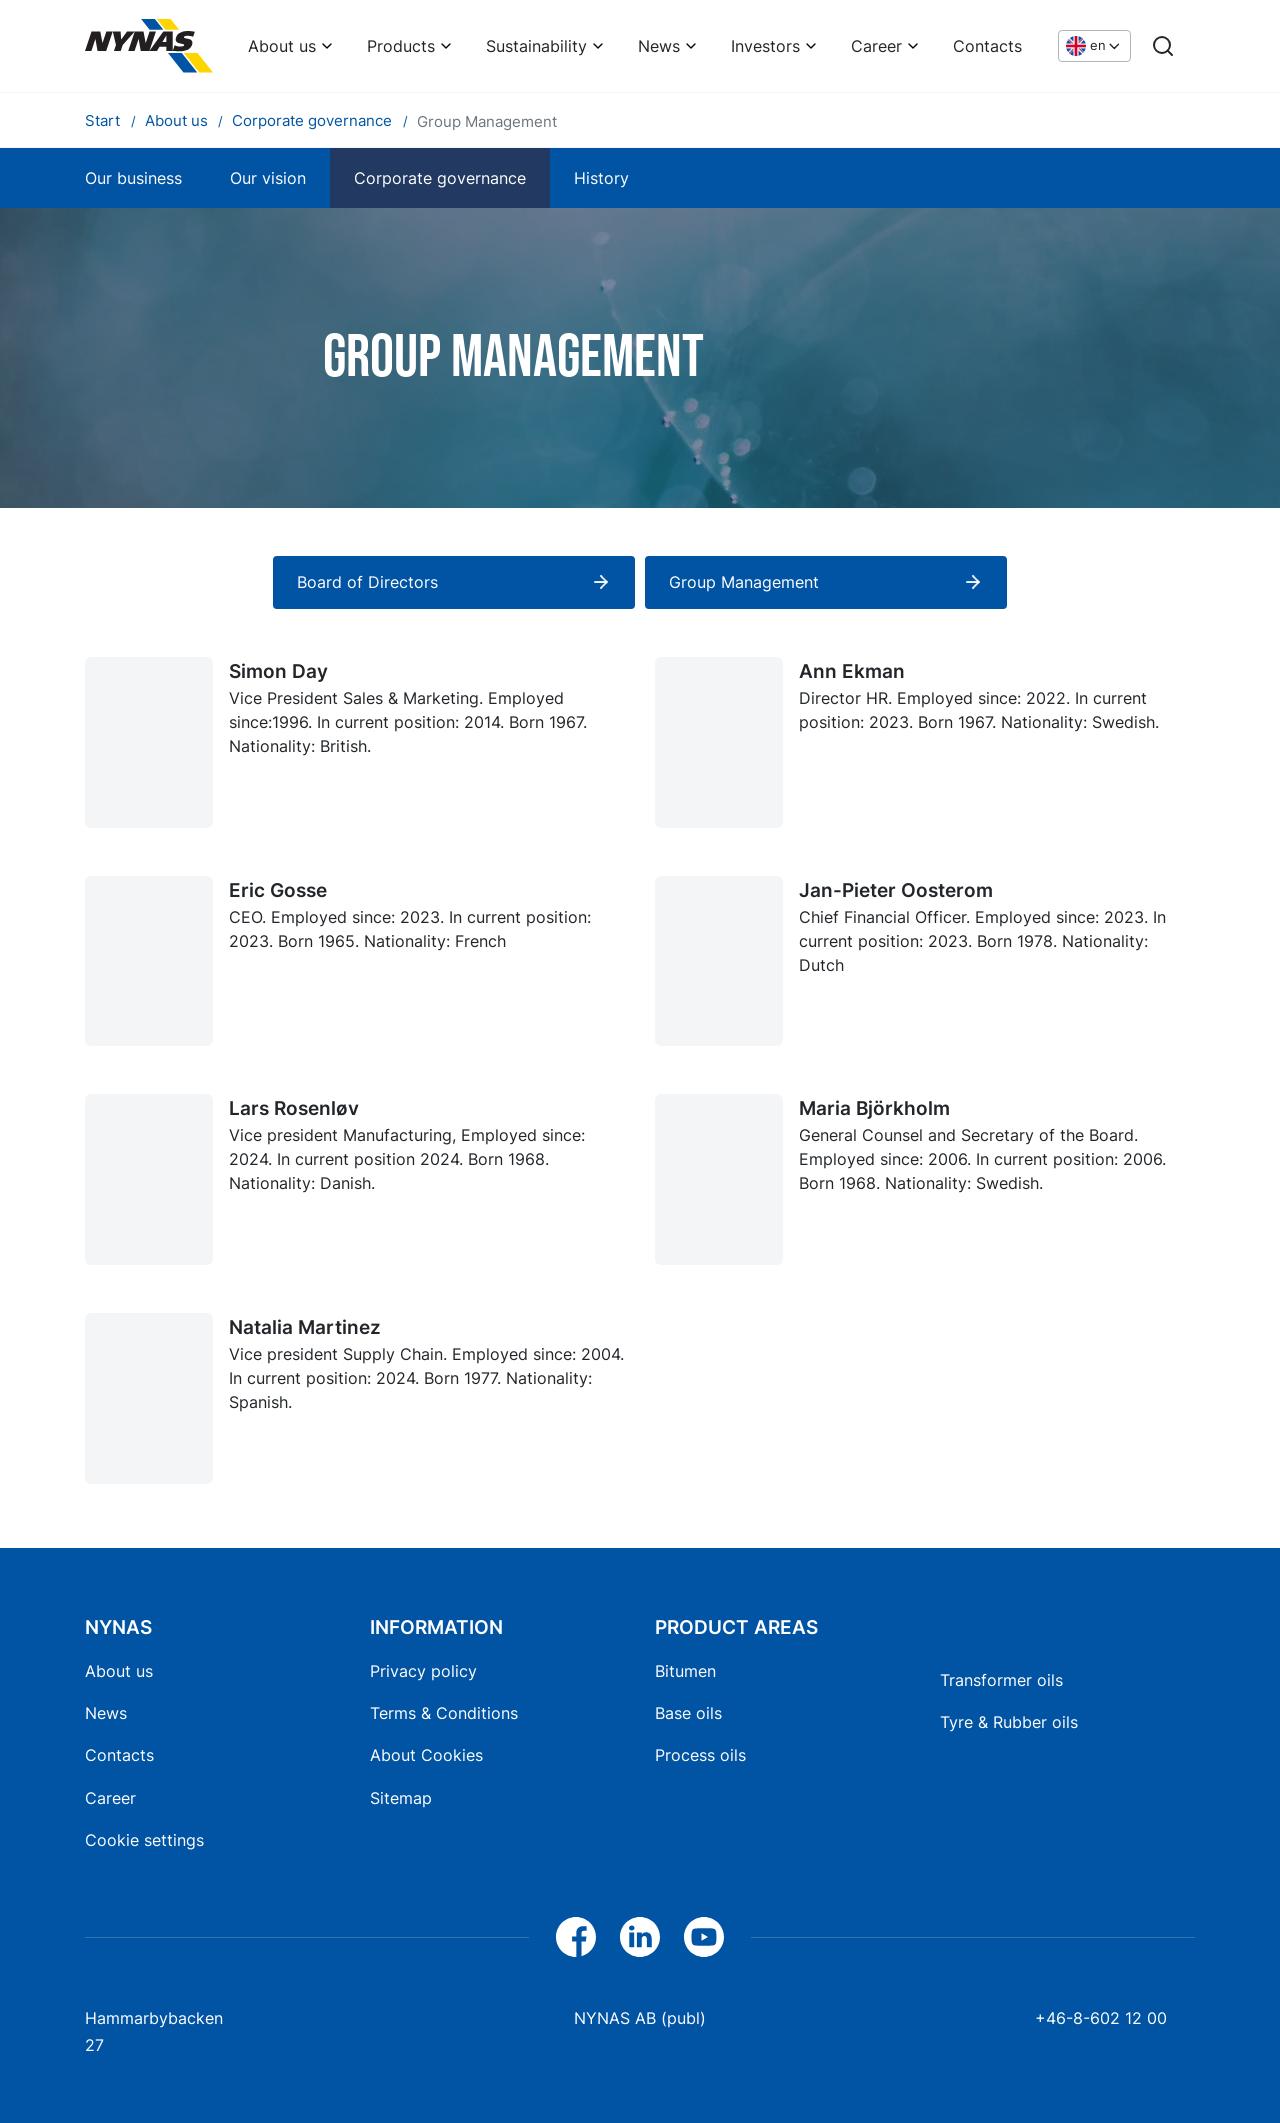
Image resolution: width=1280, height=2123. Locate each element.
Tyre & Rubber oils (1009, 1722)
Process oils (700, 1755)
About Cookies (426, 1755)
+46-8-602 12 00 (1101, 2018)
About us (282, 46)
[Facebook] (576, 1937)
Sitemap (401, 1798)
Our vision (268, 178)
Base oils (688, 1713)
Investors (765, 46)
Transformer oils (1001, 1680)
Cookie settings (144, 1840)
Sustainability (536, 46)
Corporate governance (440, 178)
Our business (133, 178)
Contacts (987, 46)
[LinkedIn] (640, 1937)
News (659, 46)
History (601, 178)
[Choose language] (1094, 46)
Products (401, 46)
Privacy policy (423, 1671)
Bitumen (685, 1671)
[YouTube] (704, 1937)
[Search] (1163, 46)
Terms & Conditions (444, 1713)
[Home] (149, 46)
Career (876, 46)
